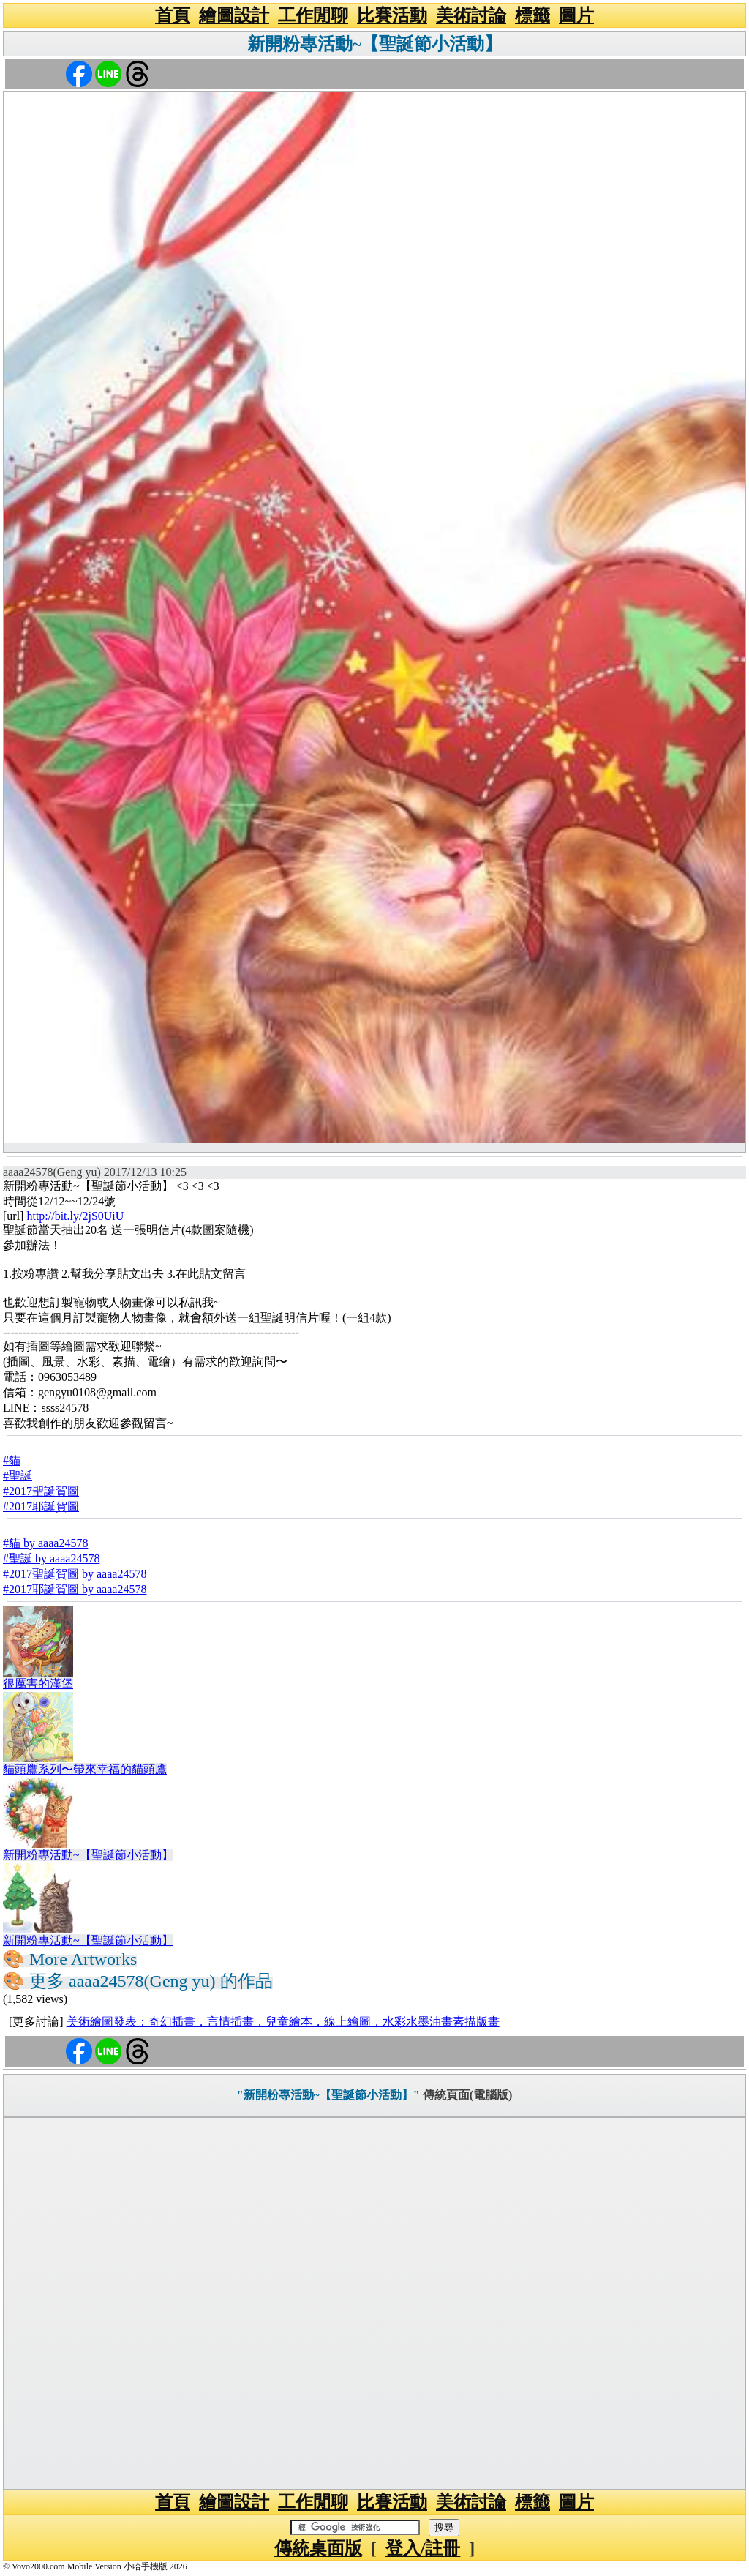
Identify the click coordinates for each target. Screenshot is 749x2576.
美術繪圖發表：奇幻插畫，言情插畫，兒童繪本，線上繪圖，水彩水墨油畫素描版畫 (283, 2021)
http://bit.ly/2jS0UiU (75, 1216)
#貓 (11, 1460)
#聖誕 (17, 1475)
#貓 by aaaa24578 (45, 1543)
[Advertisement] (374, 2303)
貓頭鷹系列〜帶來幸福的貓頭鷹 (85, 1769)
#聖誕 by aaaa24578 (51, 1558)
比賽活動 (392, 15)
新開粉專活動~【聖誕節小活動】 (374, 43)
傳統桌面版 (318, 2548)
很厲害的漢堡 (38, 1683)
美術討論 (471, 15)
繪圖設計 (234, 15)
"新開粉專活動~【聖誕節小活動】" (328, 2095)
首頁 (172, 15)
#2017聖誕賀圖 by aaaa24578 (74, 1574)
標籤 (532, 15)
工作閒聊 (313, 15)
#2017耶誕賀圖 (41, 1506)
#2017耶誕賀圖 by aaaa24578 (74, 1589)
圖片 (576, 15)
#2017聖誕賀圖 (41, 1491)
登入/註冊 (423, 2548)
